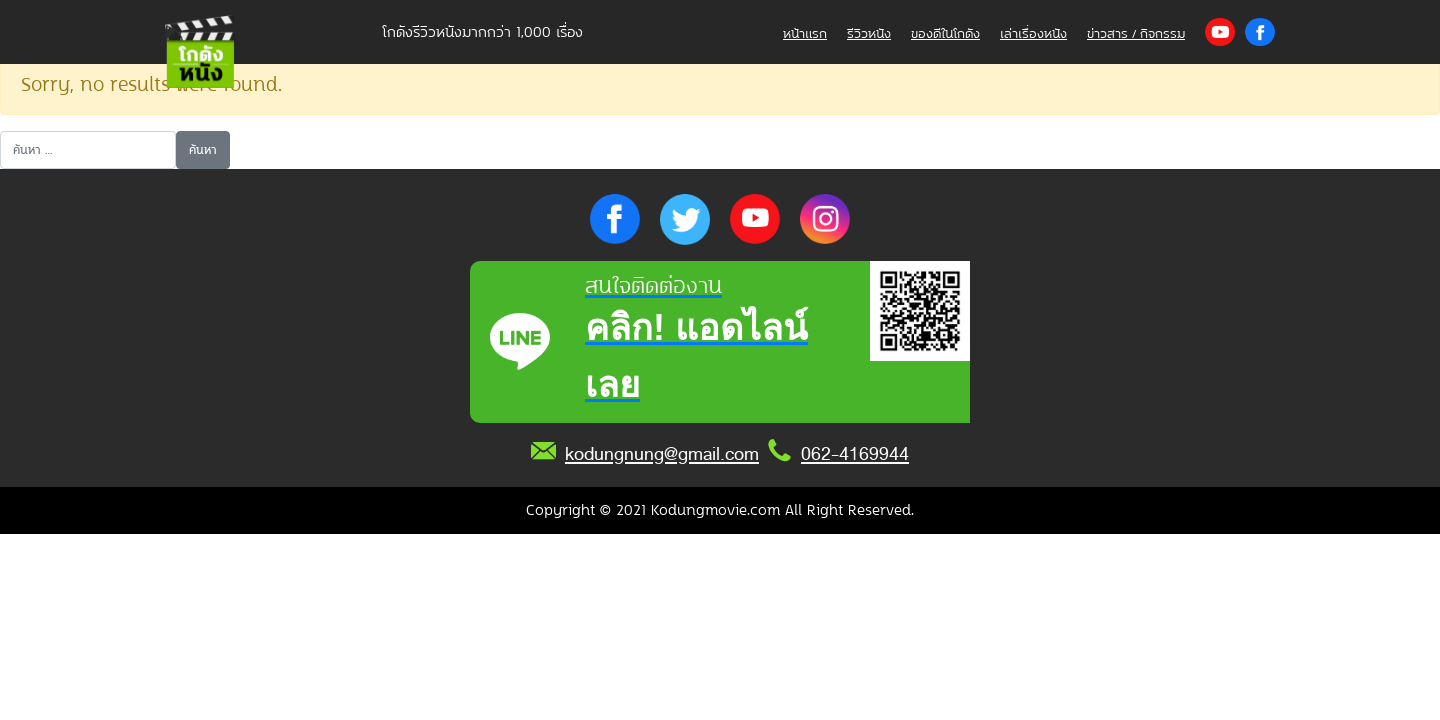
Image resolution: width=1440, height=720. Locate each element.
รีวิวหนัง (869, 33)
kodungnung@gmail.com (662, 454)
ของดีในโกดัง (945, 33)
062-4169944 (855, 454)
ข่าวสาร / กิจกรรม (1136, 33)
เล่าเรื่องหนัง (1033, 33)
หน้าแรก (805, 33)
